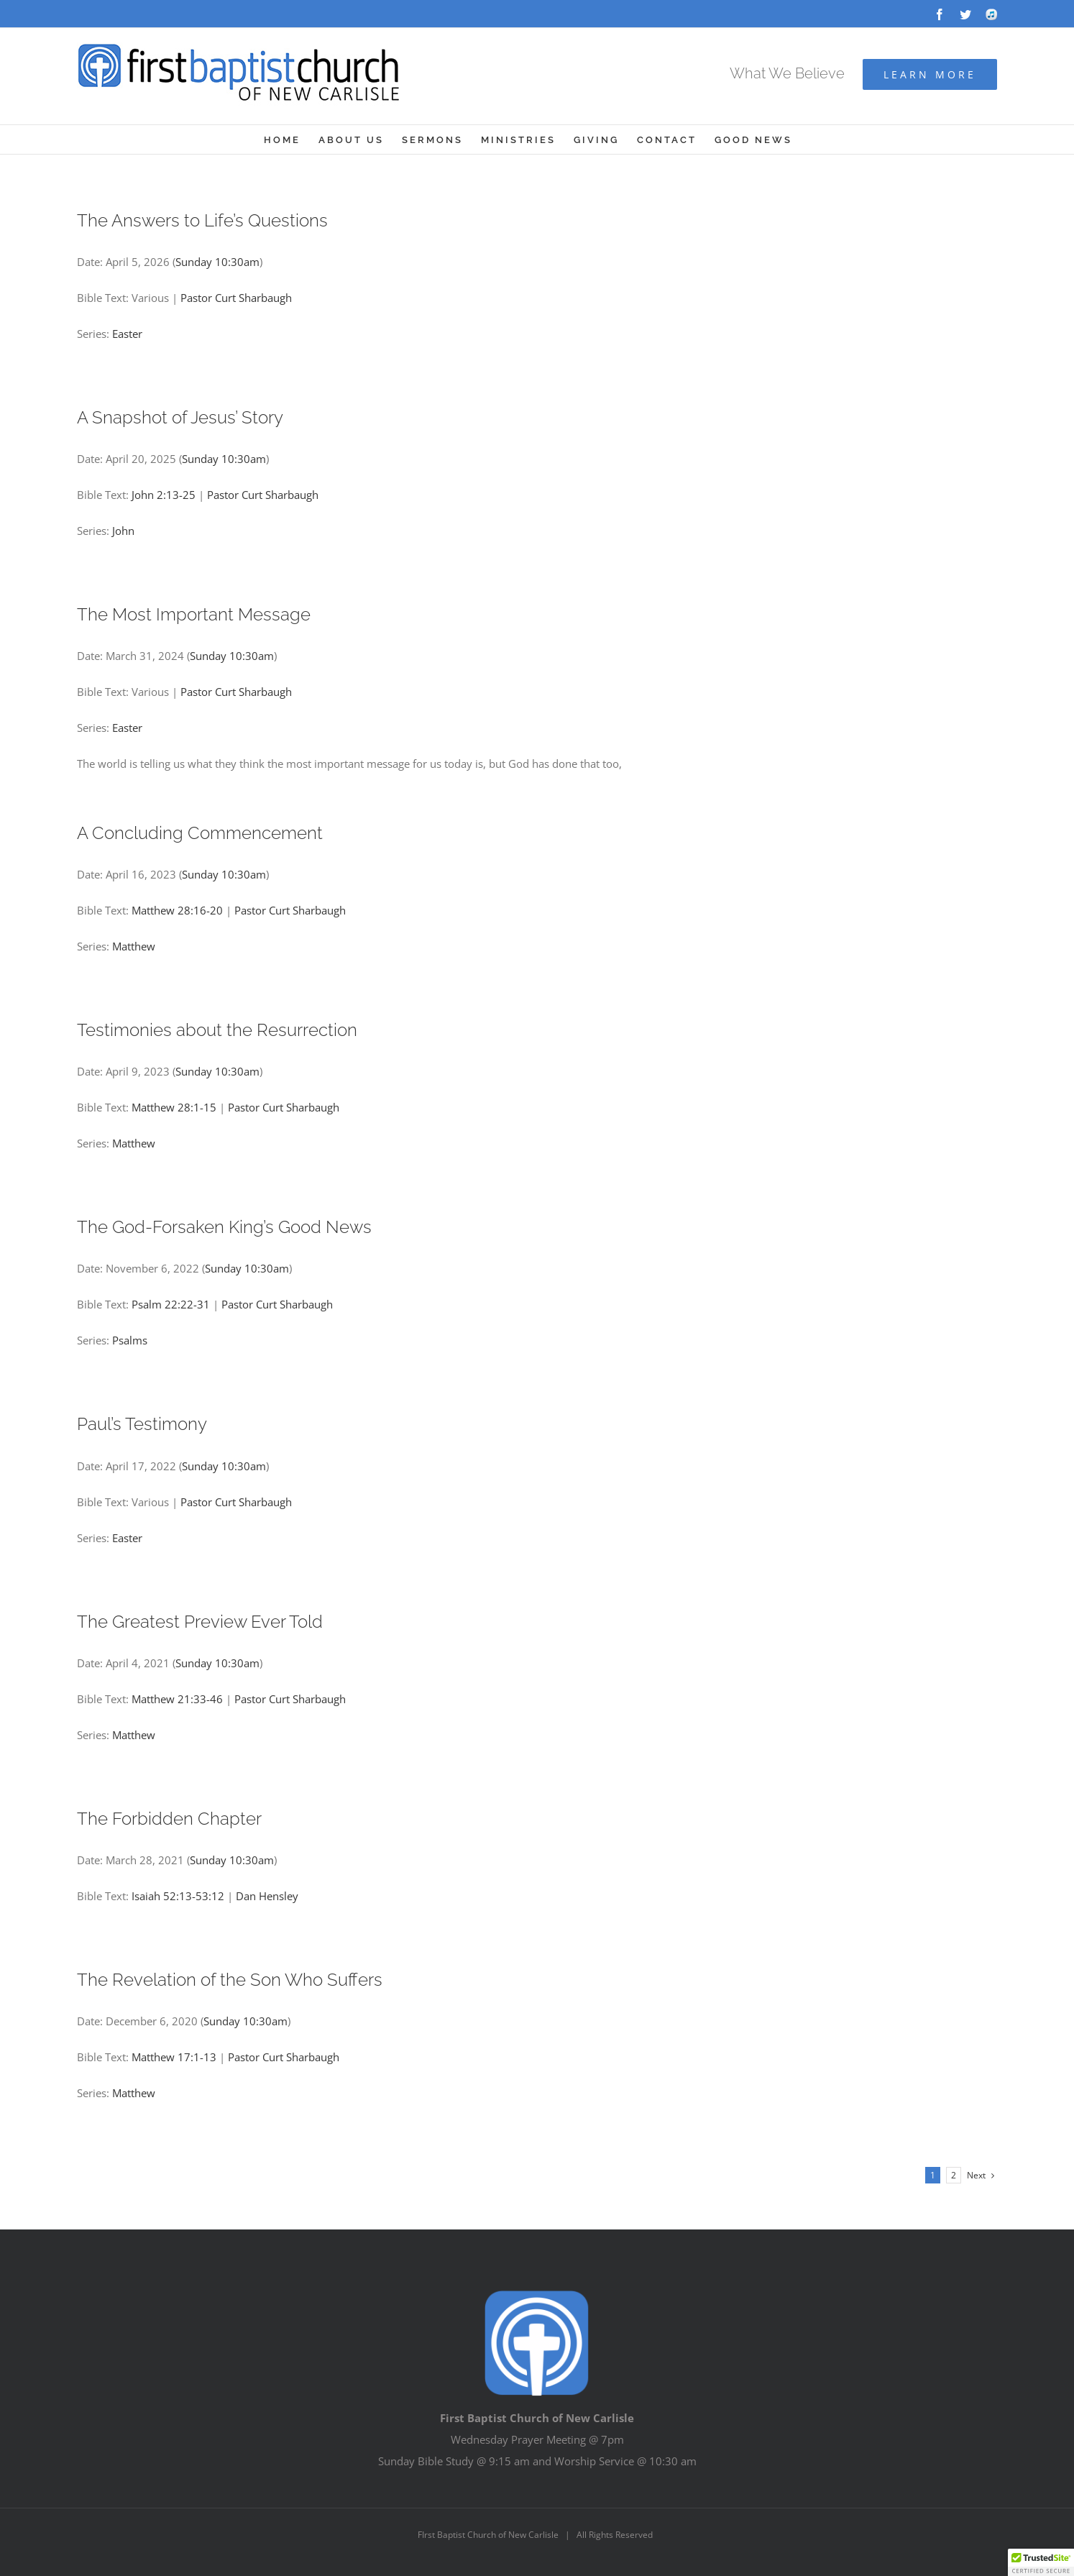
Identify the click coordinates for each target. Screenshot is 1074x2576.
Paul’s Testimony (142, 1423)
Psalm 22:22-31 (171, 1304)
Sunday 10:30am (217, 262)
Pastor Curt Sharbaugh (236, 297)
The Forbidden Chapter (169, 1818)
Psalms (129, 1340)
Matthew (133, 946)
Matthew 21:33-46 (177, 1699)
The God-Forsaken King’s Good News (224, 1226)
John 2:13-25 (164, 494)
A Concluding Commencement (200, 832)
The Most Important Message (194, 614)
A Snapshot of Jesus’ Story (180, 417)
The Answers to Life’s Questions (202, 220)
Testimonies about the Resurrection (217, 1029)
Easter (127, 333)
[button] (1041, 2562)
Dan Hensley (267, 1896)
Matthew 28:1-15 (174, 1107)
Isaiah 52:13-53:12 (178, 1896)
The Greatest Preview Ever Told (200, 1621)
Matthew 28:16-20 (177, 910)
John (123, 530)
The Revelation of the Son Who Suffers (229, 1979)
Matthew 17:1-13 (174, 2057)
